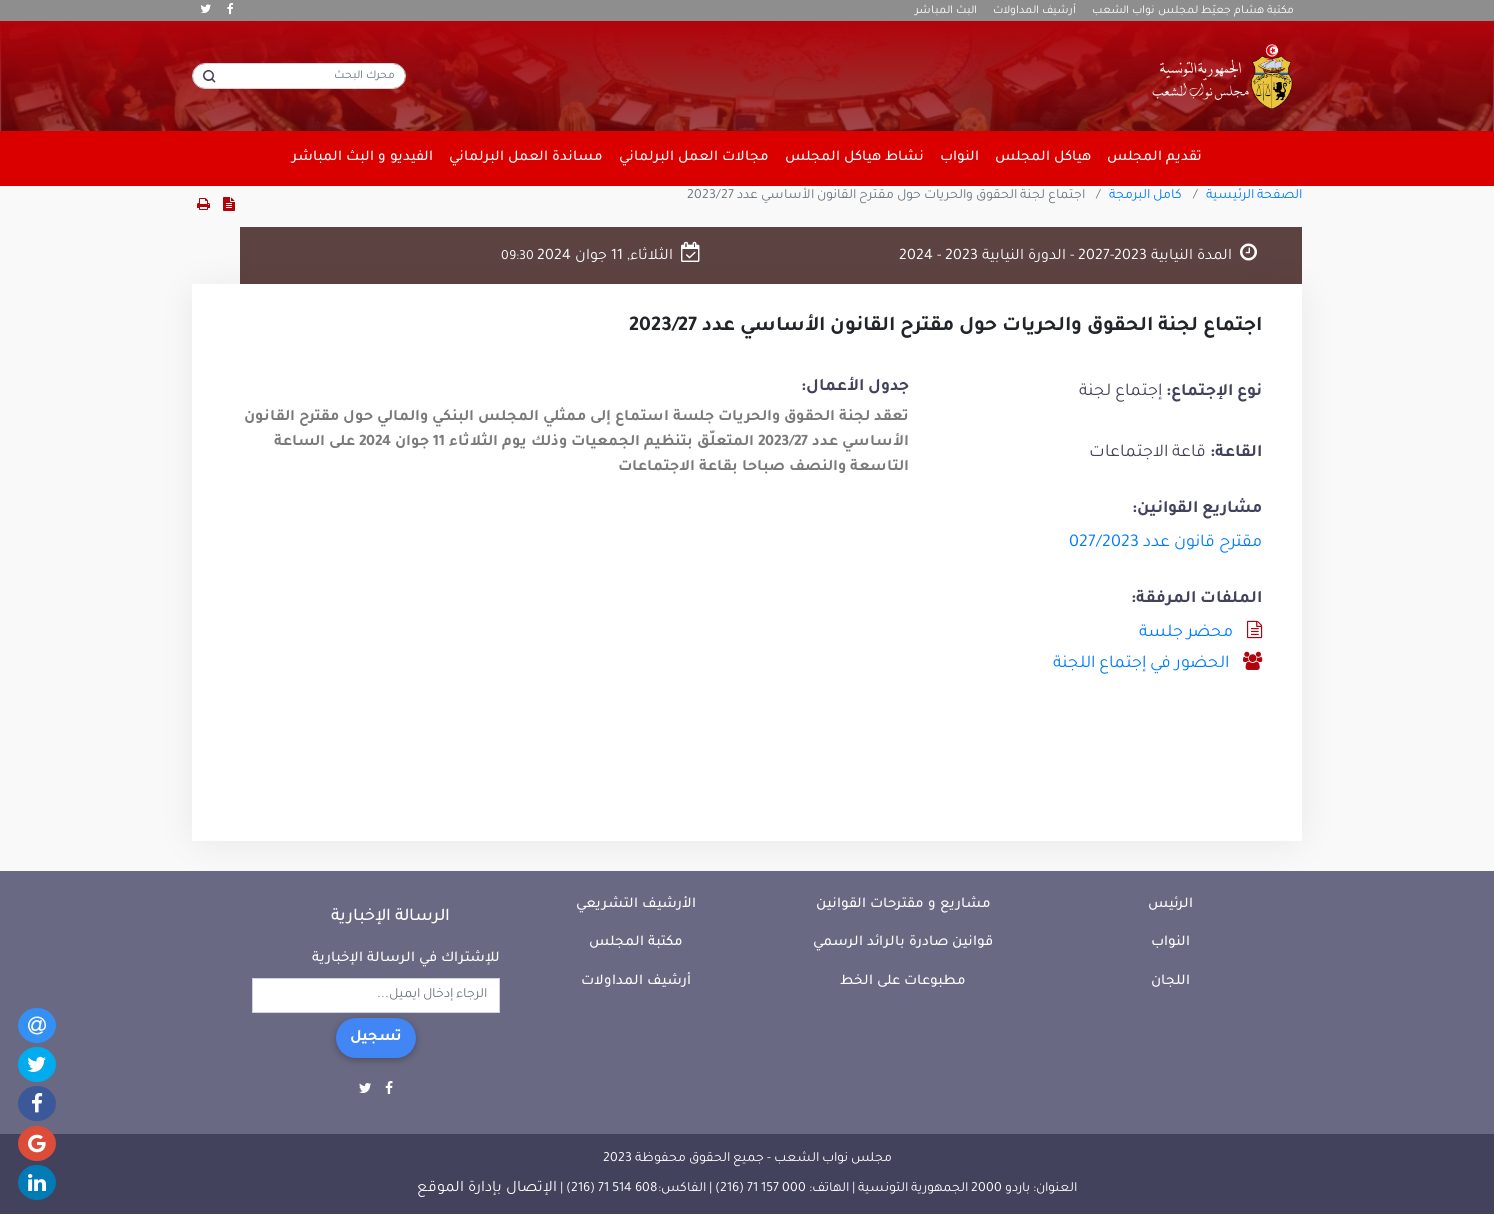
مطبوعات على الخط (903, 981)
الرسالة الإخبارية (390, 917)
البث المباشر (946, 11)
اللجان (1170, 981)
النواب (1170, 942)
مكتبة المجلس (636, 942)
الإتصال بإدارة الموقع (487, 1189)
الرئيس (1170, 904)
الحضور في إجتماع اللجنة (1141, 664)
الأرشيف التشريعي (636, 904)
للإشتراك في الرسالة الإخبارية (406, 958)
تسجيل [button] (376, 1038)
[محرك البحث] (299, 76)
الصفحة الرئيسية (1254, 196)
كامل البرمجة (1145, 196)
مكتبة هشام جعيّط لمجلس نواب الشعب (1193, 11)
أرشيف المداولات (1034, 11)
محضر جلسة (1186, 633)
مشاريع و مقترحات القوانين (903, 904)
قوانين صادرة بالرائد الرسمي (903, 942)
